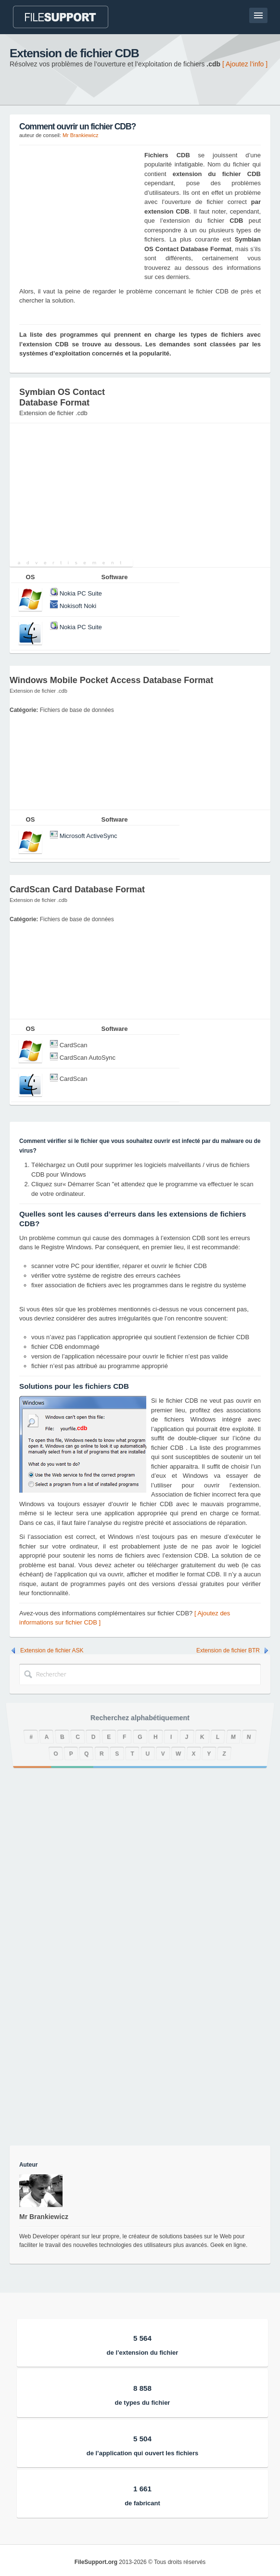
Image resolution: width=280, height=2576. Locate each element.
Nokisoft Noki (78, 605)
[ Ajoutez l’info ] (244, 64)
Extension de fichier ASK (51, 1650)
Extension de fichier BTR (228, 1650)
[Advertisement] (79, 211)
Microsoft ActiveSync (88, 836)
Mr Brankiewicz (81, 135)
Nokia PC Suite (81, 593)
